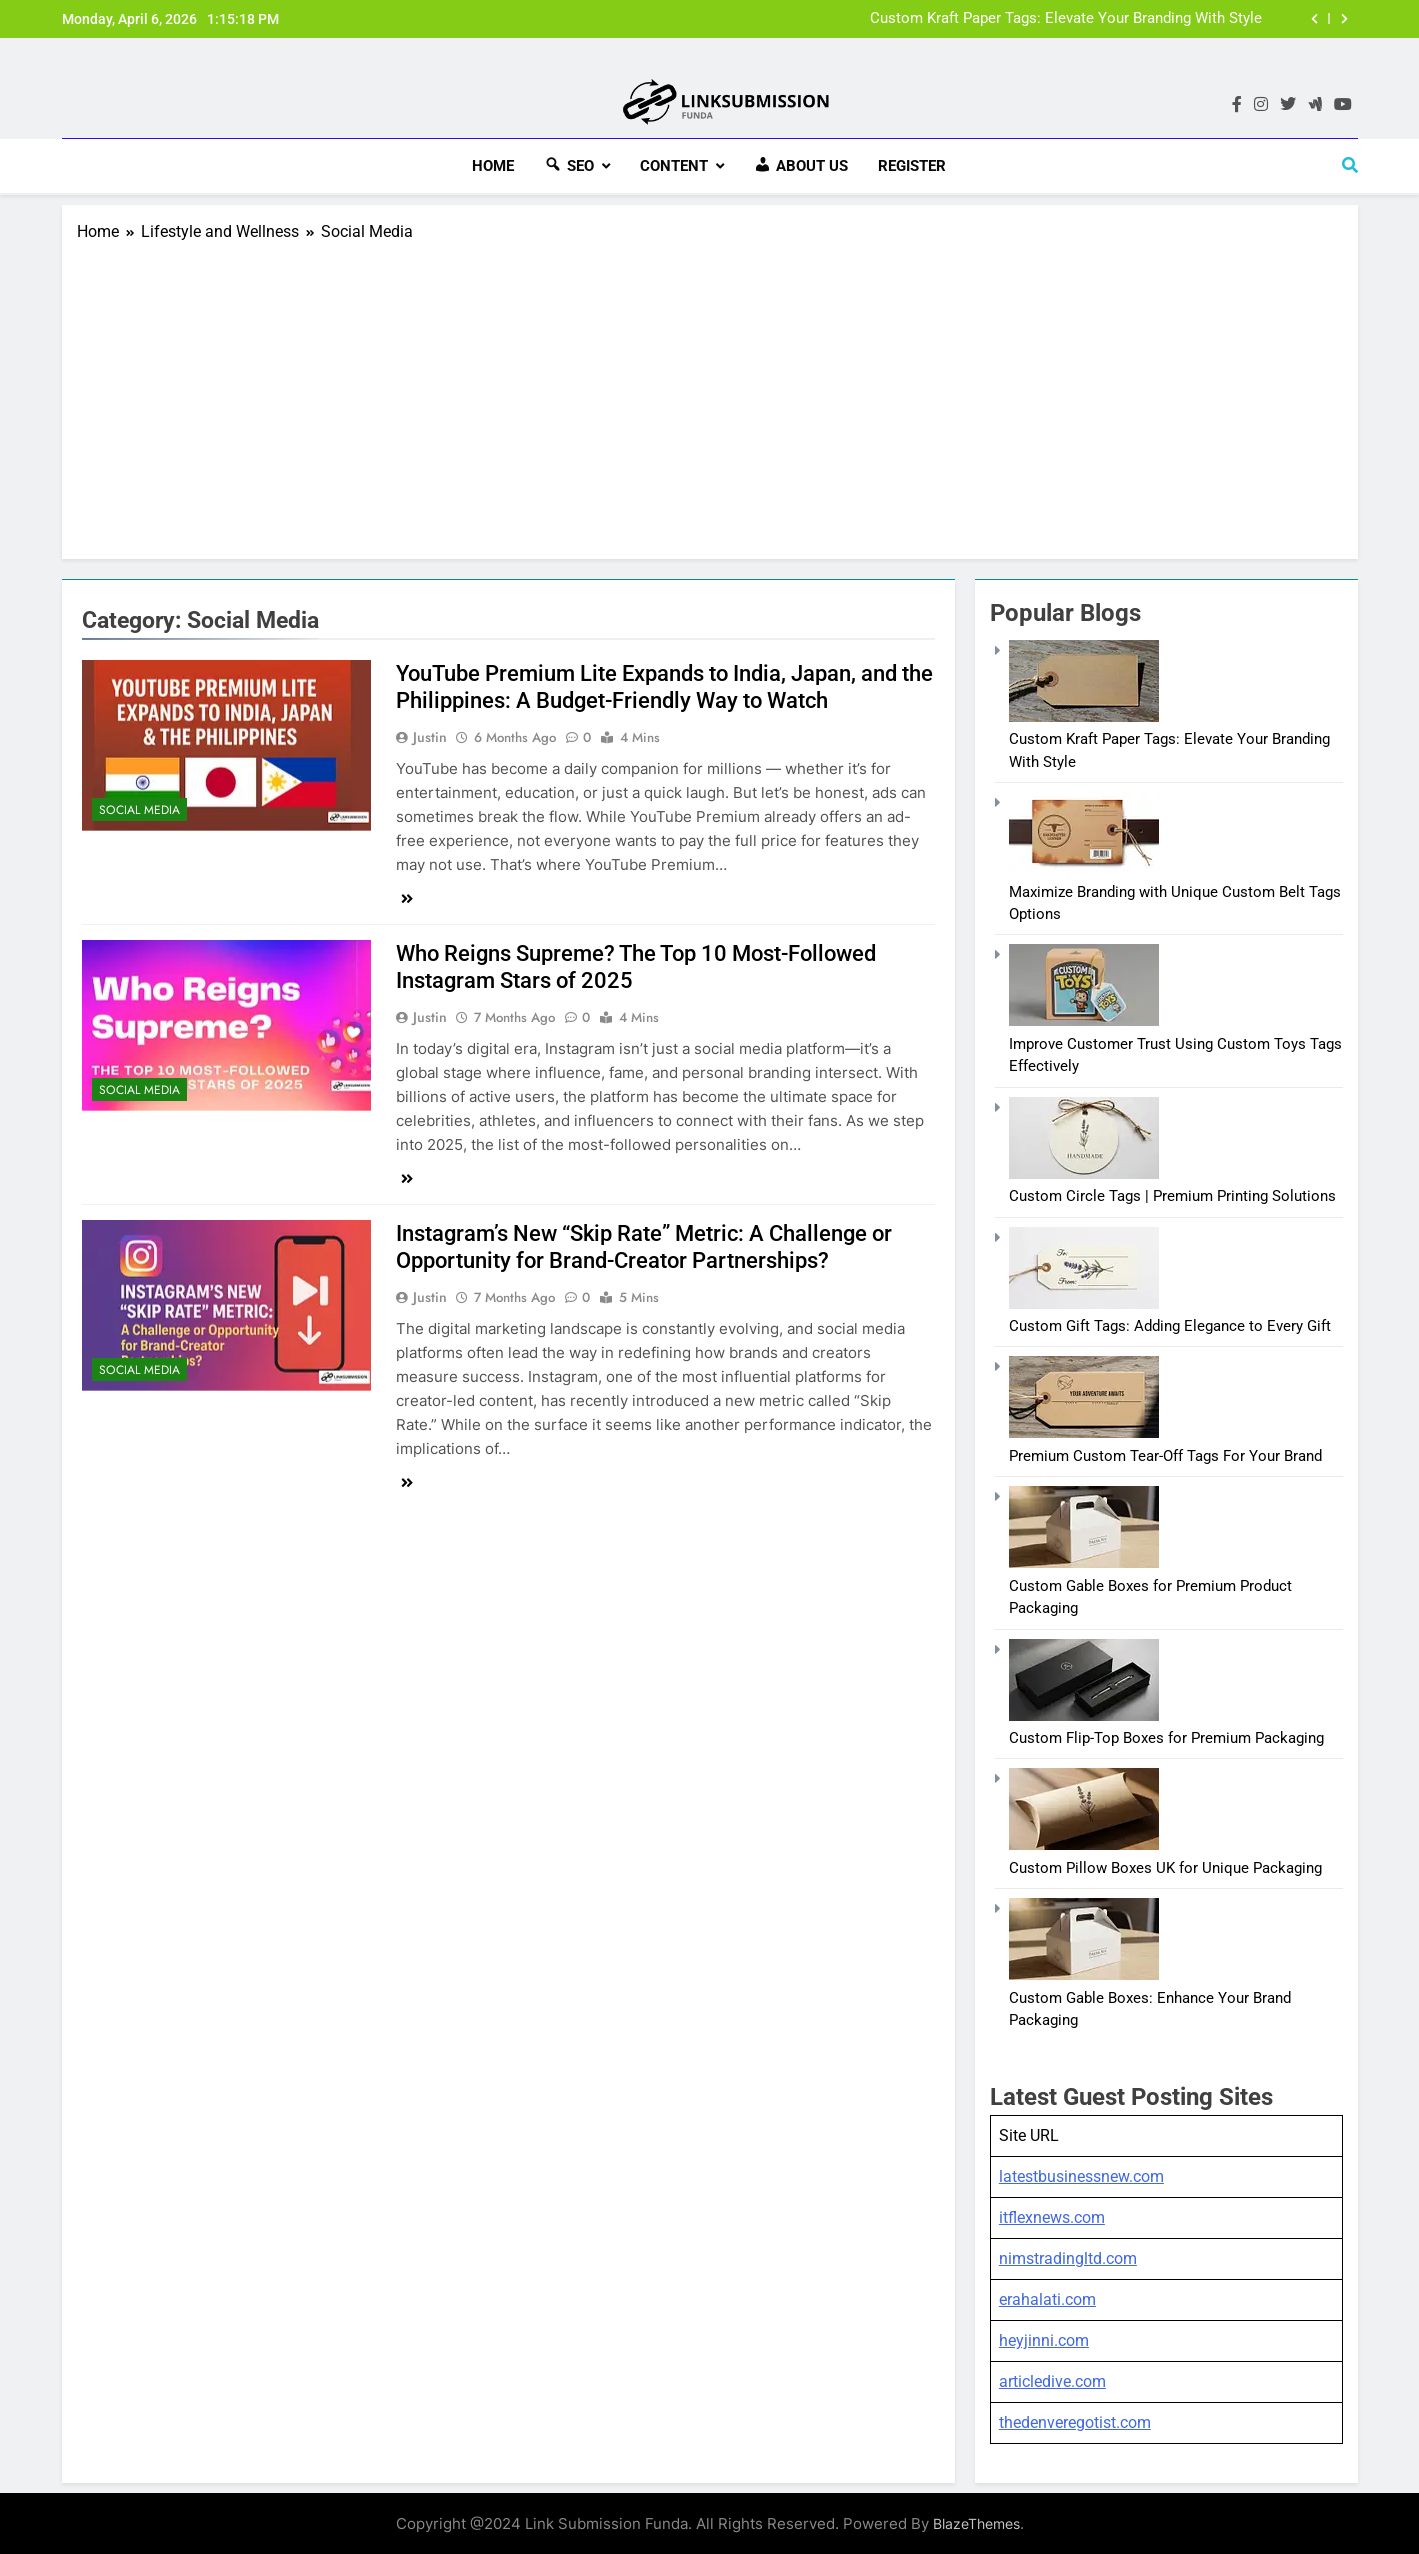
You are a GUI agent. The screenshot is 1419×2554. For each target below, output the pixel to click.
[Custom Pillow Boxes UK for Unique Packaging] (1084, 1843)
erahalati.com (1047, 2297)
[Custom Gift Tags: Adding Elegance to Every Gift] (1084, 1301)
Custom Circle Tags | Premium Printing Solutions (1172, 1194)
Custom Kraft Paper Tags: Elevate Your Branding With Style (1066, 19)
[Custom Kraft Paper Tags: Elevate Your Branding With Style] (1084, 715)
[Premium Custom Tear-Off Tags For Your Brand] (1084, 1431)
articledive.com (1052, 2379)
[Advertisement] (710, 392)
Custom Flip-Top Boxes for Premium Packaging (1166, 1736)
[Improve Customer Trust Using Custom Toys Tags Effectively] (1084, 1019)
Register (912, 166)
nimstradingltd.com (1068, 2256)
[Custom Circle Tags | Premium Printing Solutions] (1084, 1172)
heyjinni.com (1044, 2338)
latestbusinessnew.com (1081, 2174)
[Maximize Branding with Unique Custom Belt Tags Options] (1084, 867)
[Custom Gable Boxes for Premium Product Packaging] (1084, 1561)
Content (674, 166)
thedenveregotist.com (1075, 2420)
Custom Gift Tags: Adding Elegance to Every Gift (1170, 1324)
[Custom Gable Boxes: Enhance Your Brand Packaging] (1084, 1973)
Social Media (139, 807)
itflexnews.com (1052, 2215)
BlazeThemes (976, 2521)
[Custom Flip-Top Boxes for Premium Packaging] (1084, 1713)
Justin (430, 735)
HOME (493, 166)
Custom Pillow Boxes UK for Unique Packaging (1165, 1866)
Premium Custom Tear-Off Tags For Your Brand (1165, 1454)
